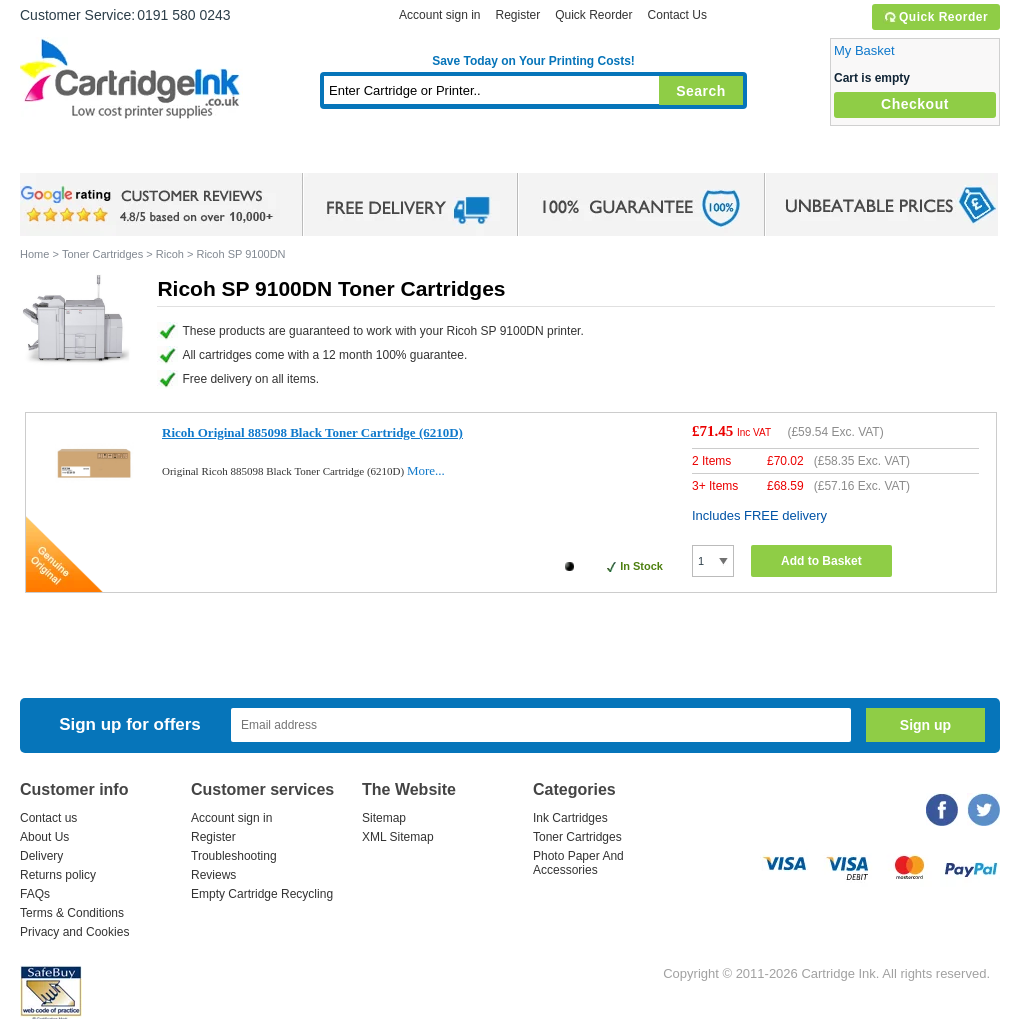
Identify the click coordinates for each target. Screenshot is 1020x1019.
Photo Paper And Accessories (578, 863)
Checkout (915, 104)
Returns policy (58, 875)
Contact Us (677, 15)
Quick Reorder (935, 17)
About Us (44, 837)
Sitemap (384, 818)
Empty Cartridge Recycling (262, 894)
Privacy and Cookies (74, 932)
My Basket (864, 50)
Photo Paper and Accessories (538, 154)
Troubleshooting (234, 856)
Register (517, 15)
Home (60, 154)
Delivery (41, 856)
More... (426, 470)
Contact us (48, 818)
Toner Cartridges (326, 154)
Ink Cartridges (172, 154)
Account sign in (439, 15)
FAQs (35, 894)
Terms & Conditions (72, 913)
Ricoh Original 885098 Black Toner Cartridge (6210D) (312, 432)
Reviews (213, 875)
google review (150, 205)
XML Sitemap (398, 837)
